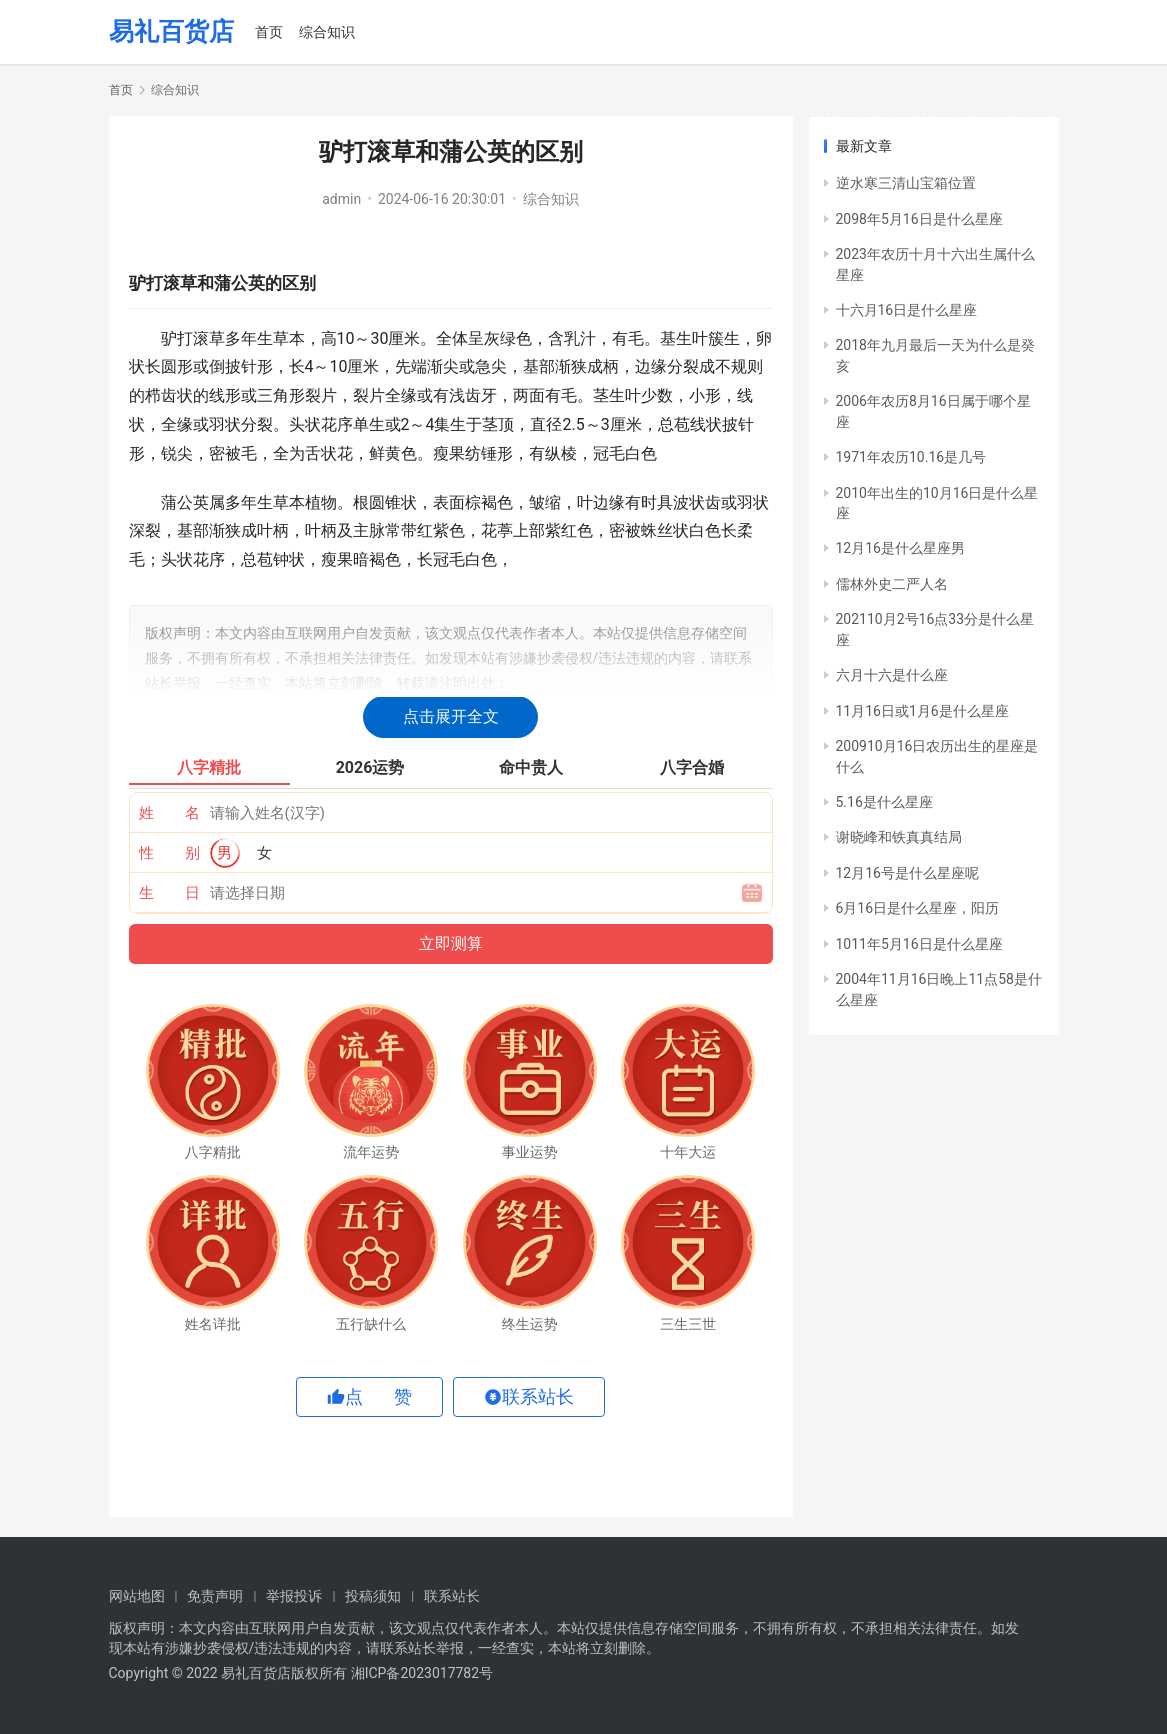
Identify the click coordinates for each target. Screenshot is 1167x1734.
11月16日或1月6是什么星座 (922, 711)
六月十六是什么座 (892, 675)
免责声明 (215, 1596)
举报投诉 (294, 1596)
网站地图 (137, 1596)
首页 (269, 32)
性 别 (169, 853)
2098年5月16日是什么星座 (919, 219)
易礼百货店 (171, 31)
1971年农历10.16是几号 (911, 457)
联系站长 (452, 1596)
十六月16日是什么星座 (907, 310)
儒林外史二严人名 (892, 584)
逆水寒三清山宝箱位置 (906, 183)
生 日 (169, 893)
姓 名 (169, 813)
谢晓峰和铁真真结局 (899, 837)
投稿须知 (373, 1596)
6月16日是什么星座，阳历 (918, 908)
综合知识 (327, 32)
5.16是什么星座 (884, 802)
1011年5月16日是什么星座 (919, 944)
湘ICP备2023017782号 (422, 1673)
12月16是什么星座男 (900, 548)
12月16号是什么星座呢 (907, 873)
